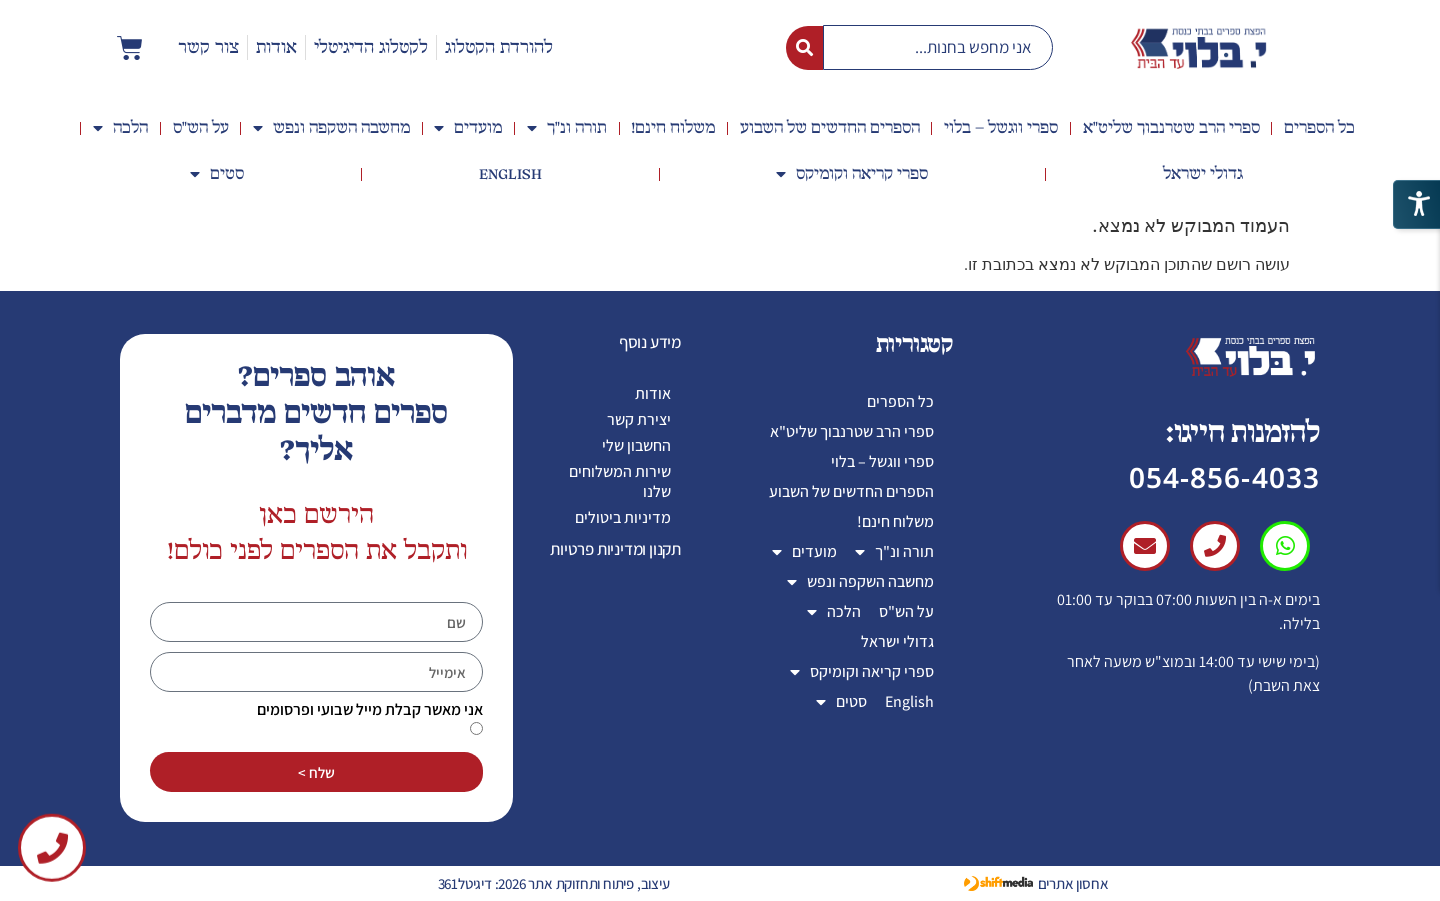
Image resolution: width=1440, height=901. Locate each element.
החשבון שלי (636, 445)
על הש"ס (201, 128)
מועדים (468, 128)
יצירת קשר (639, 419)
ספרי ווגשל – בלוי (1001, 128)
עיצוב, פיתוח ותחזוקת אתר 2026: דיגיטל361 (554, 883)
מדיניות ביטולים (623, 517)
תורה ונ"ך (567, 128)
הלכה (120, 128)
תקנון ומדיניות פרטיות (615, 549)
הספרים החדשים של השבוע (830, 128)
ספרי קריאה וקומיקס (852, 174)
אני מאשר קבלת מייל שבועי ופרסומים (370, 710)
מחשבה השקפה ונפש (331, 128)
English (510, 174)
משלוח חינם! (673, 128)
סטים (217, 174)
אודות (653, 393)
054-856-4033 (1224, 477)
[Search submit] (804, 48)
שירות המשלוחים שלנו (620, 481)
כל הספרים (1319, 128)
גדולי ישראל (1203, 174)
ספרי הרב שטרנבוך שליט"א (1171, 128)
